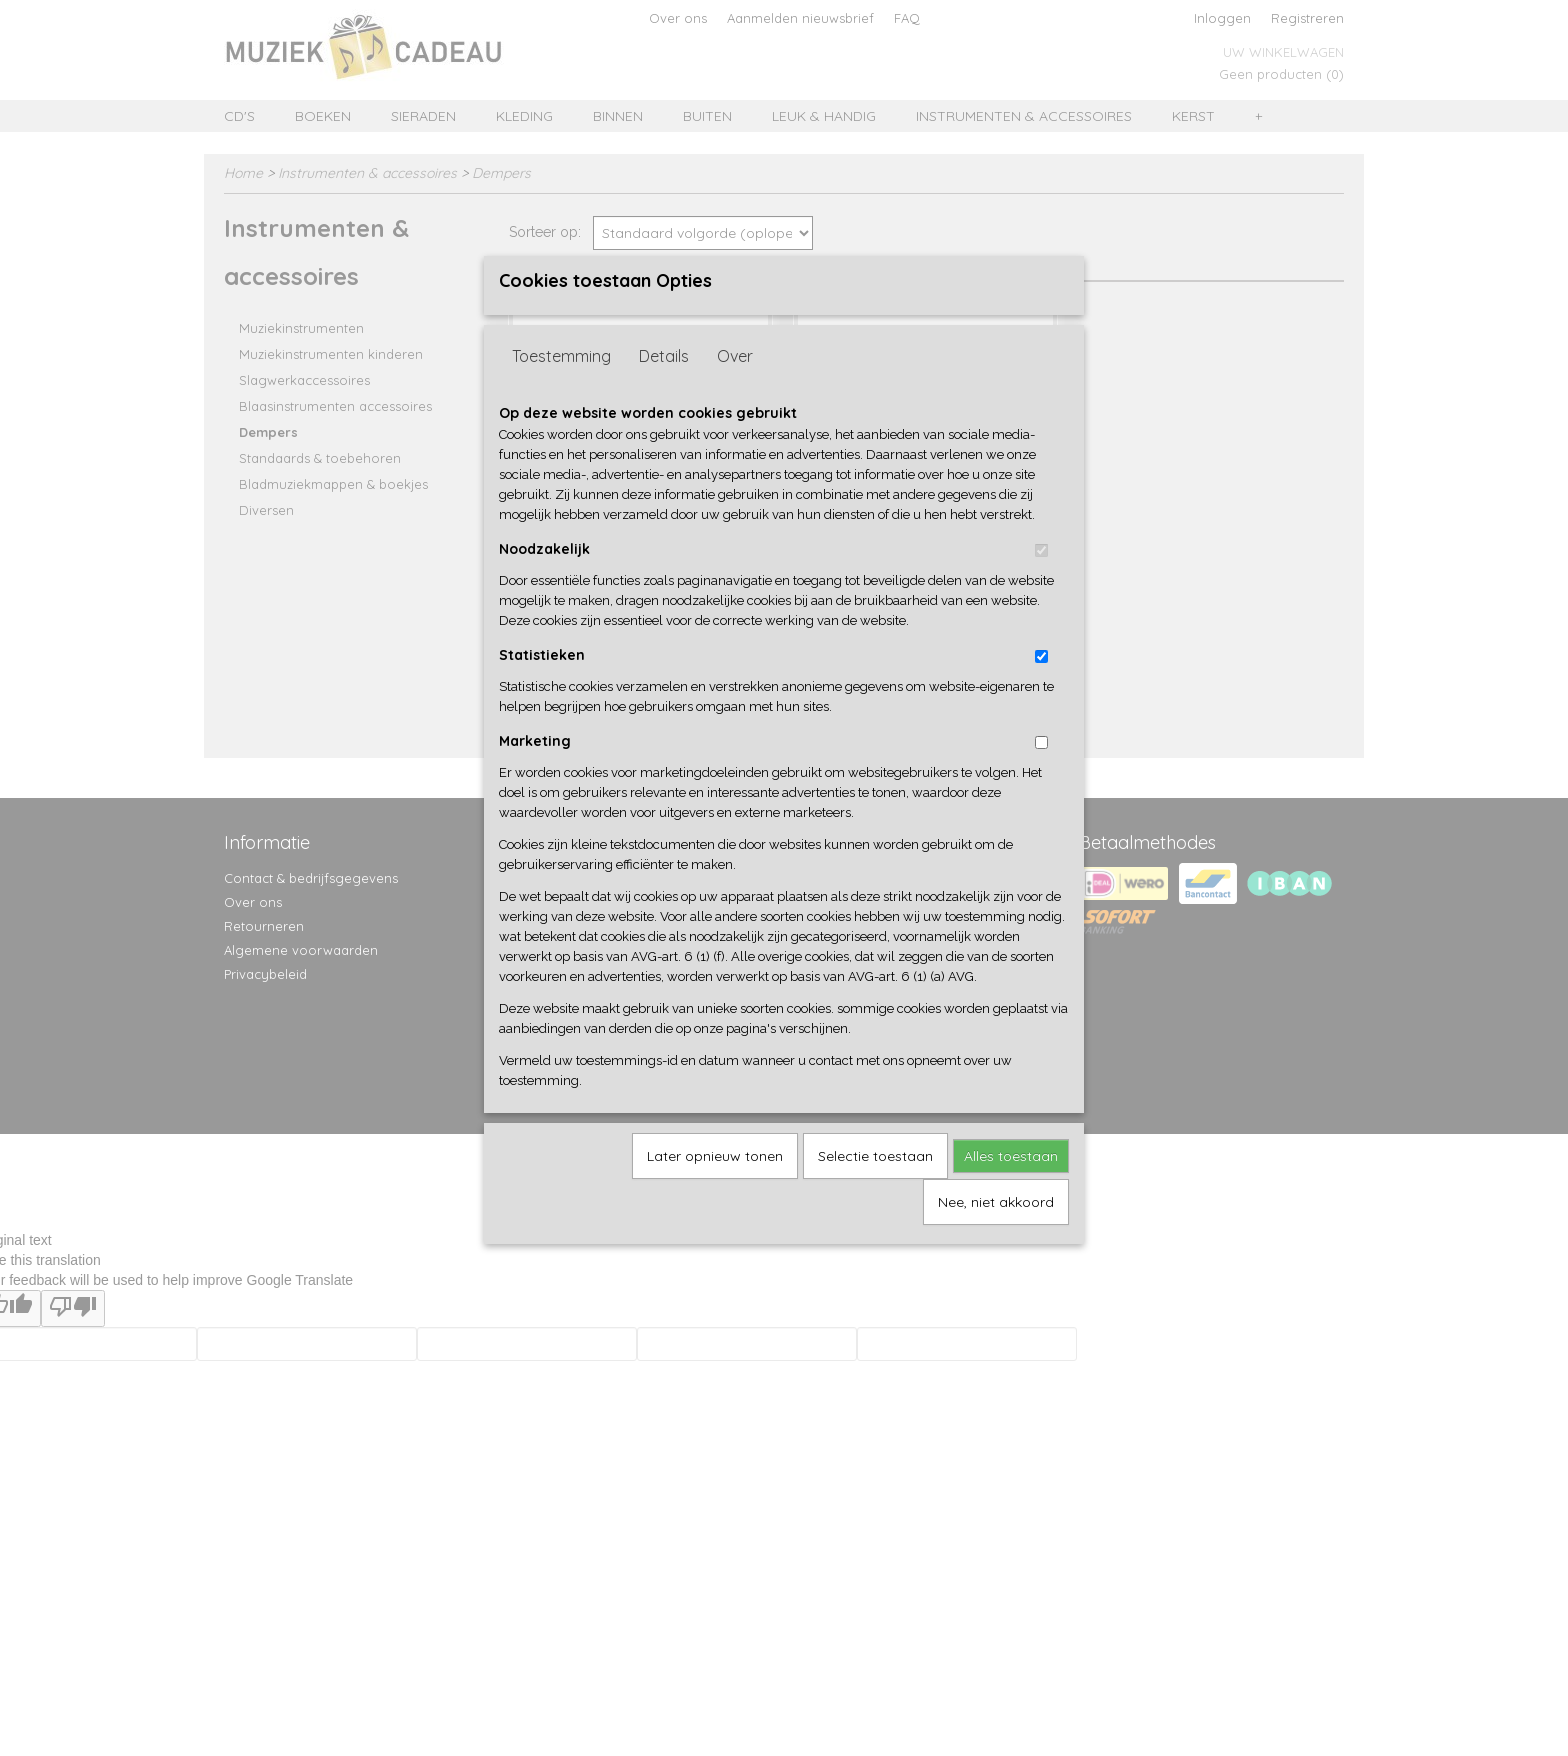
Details (664, 389)
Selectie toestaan (875, 1189)
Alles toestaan (1011, 1189)
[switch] (1041, 583)
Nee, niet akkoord (996, 1235)
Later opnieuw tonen (715, 1189)
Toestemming (561, 389)
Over (735, 389)
